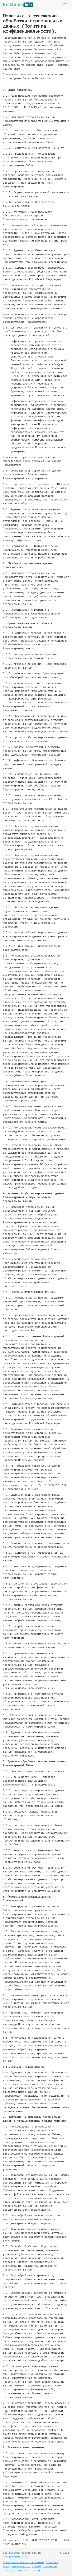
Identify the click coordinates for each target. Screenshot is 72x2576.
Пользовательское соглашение (23, 2562)
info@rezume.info (15, 2556)
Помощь (36, 2566)
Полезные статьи (28, 2570)
